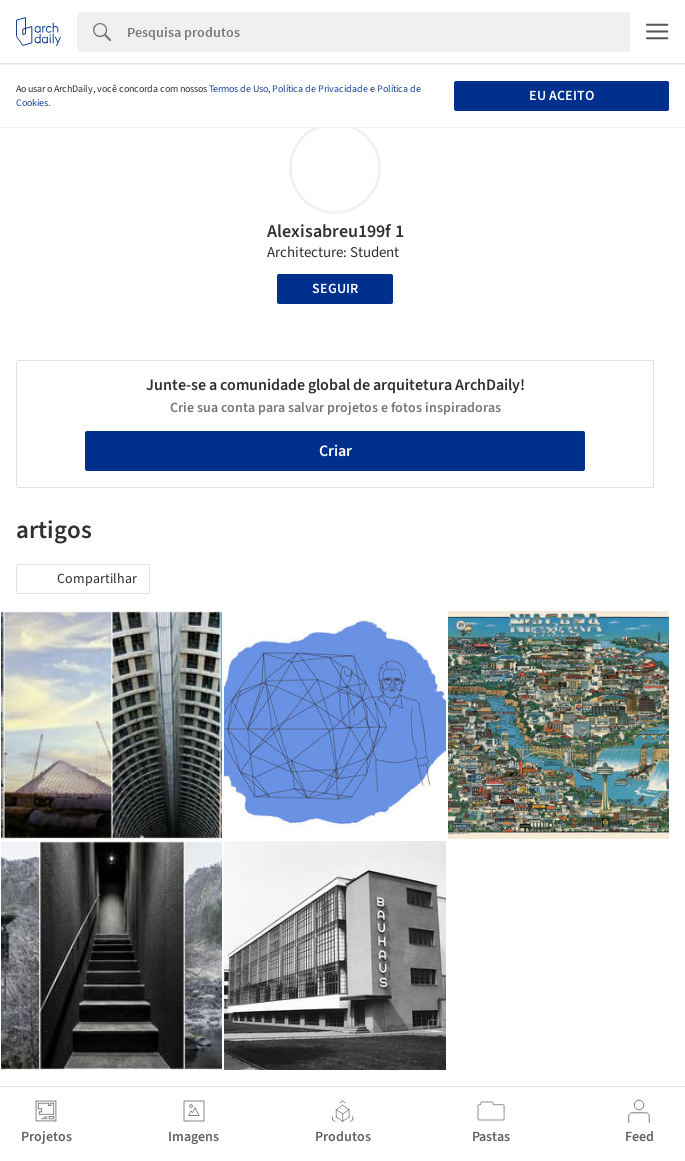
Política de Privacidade (320, 89)
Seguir (335, 289)
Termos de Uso (238, 89)
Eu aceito (561, 96)
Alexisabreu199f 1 (335, 231)
